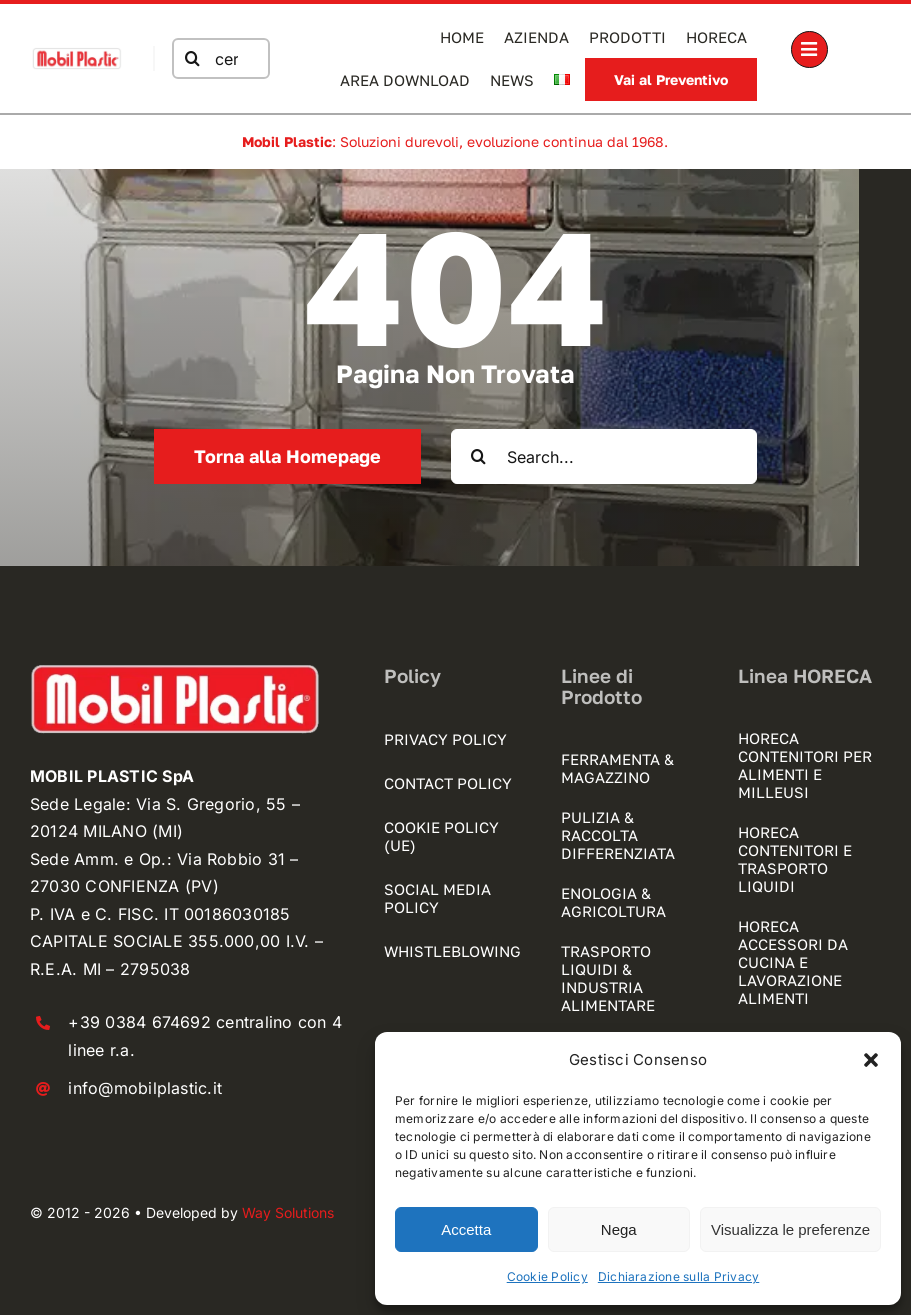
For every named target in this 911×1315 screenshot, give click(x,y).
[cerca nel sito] (218, 58)
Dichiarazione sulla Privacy (678, 1276)
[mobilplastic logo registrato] (76, 54)
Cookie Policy (547, 1276)
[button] (871, 1060)
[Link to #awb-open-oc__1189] (809, 49)
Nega (619, 1229)
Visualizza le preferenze (790, 1229)
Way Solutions (288, 1212)
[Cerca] (189, 58)
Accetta (466, 1229)
